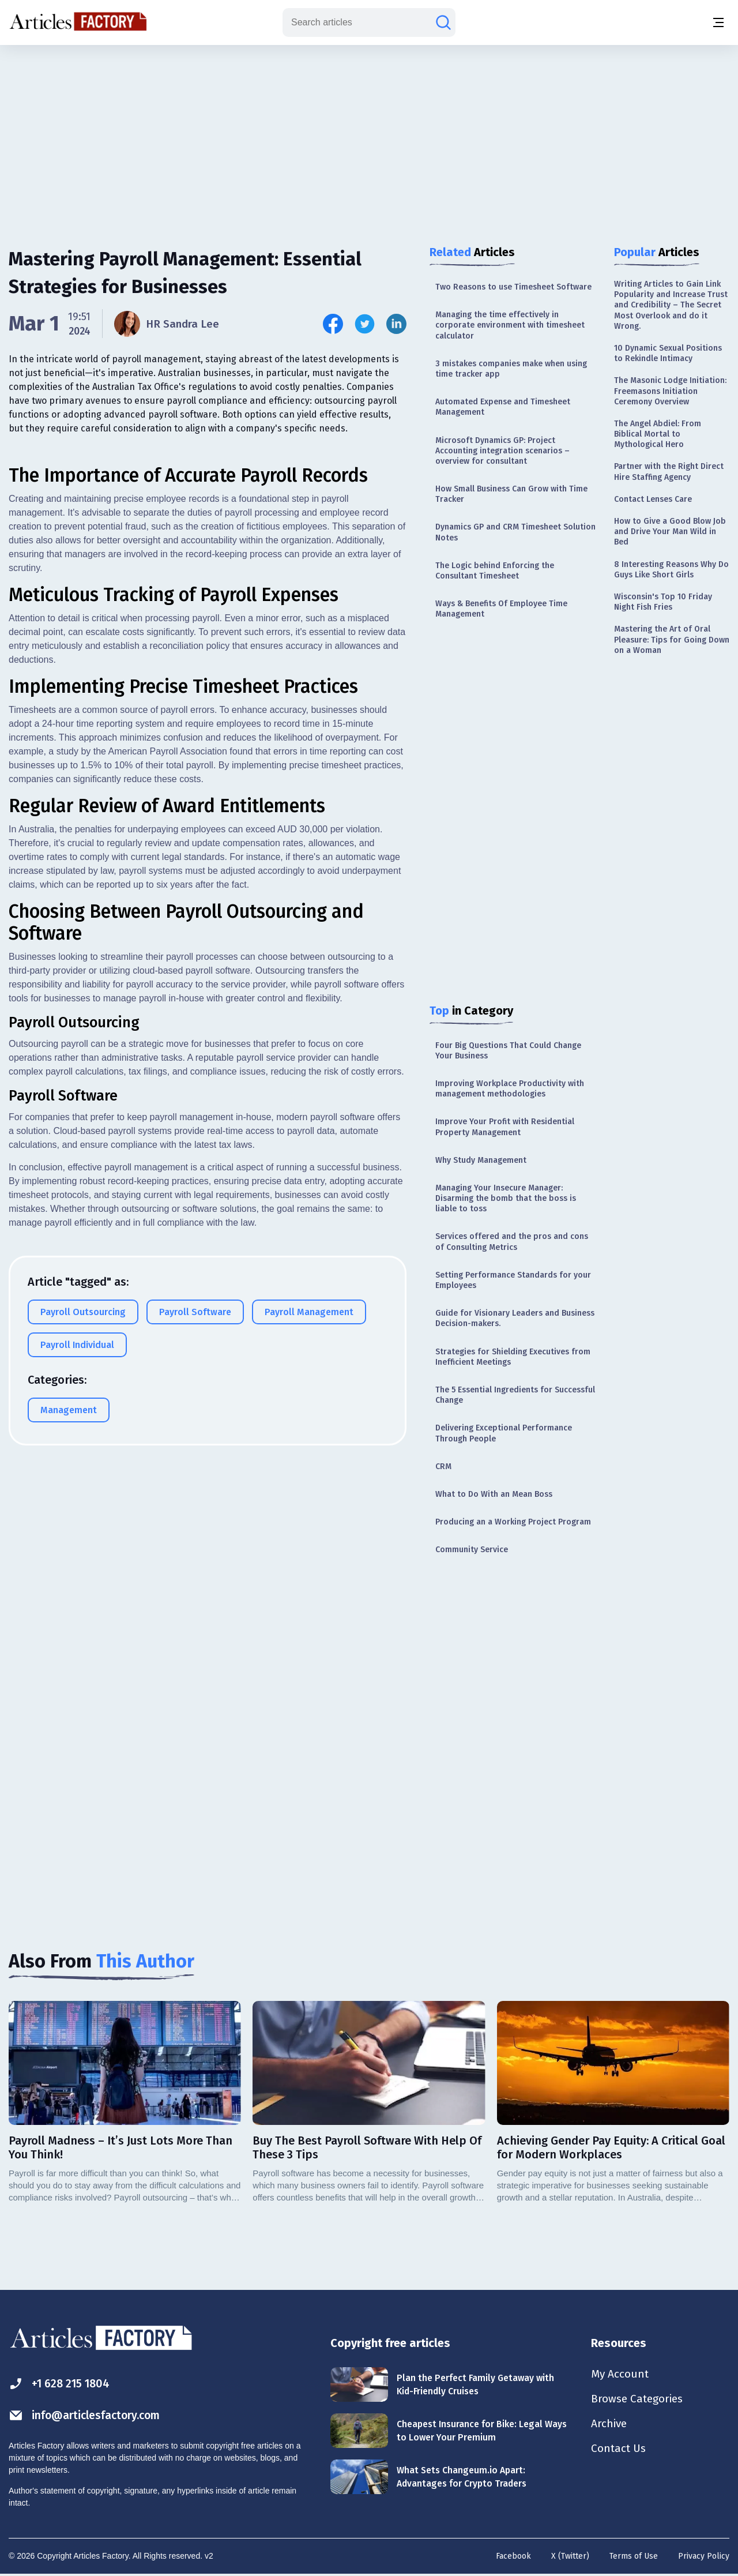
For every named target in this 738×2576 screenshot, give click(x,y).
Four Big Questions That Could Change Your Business (508, 1051)
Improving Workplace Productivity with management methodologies (509, 1089)
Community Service (471, 1549)
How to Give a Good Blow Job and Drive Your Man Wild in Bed (670, 531)
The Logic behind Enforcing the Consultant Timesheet (494, 571)
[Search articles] (443, 22)
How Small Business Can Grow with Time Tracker (511, 494)
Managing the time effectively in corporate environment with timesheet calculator (510, 325)
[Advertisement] (369, 135)
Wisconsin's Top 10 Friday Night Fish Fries (663, 602)
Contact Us (619, 2450)
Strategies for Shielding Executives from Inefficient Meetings (512, 1357)
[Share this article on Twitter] (365, 324)
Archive (610, 2425)
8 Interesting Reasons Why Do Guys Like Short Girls (671, 569)
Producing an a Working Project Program (513, 1522)
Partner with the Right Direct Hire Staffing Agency (669, 471)
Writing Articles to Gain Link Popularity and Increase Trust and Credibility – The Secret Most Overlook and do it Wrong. (671, 305)
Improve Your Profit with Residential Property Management (504, 1127)
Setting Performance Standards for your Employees (513, 1280)
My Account (620, 2374)
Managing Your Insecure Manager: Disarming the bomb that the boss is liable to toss (505, 1198)
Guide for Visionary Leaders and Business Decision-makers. (514, 1318)
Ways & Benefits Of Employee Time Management (501, 609)
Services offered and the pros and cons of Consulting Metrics (511, 1241)
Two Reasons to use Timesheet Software (513, 287)
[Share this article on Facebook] (333, 324)
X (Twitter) (570, 2556)
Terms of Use (633, 2556)
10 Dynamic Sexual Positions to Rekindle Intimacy (668, 353)
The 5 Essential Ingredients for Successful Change (515, 1395)
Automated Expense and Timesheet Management (502, 407)
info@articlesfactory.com (88, 2415)
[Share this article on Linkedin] (396, 324)
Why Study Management (480, 1160)
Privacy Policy (703, 2556)
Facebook (513, 2556)
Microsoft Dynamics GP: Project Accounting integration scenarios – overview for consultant (502, 450)
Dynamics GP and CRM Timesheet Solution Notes (515, 532)
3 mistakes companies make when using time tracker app (511, 369)
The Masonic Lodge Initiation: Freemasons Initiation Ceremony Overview (670, 390)
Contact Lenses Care (653, 499)
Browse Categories (639, 2399)
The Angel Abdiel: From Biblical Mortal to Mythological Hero (657, 434)
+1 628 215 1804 (61, 2383)
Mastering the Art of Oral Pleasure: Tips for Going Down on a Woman (671, 639)
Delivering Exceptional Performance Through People (503, 1433)
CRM (443, 1466)
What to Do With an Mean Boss (493, 1494)
